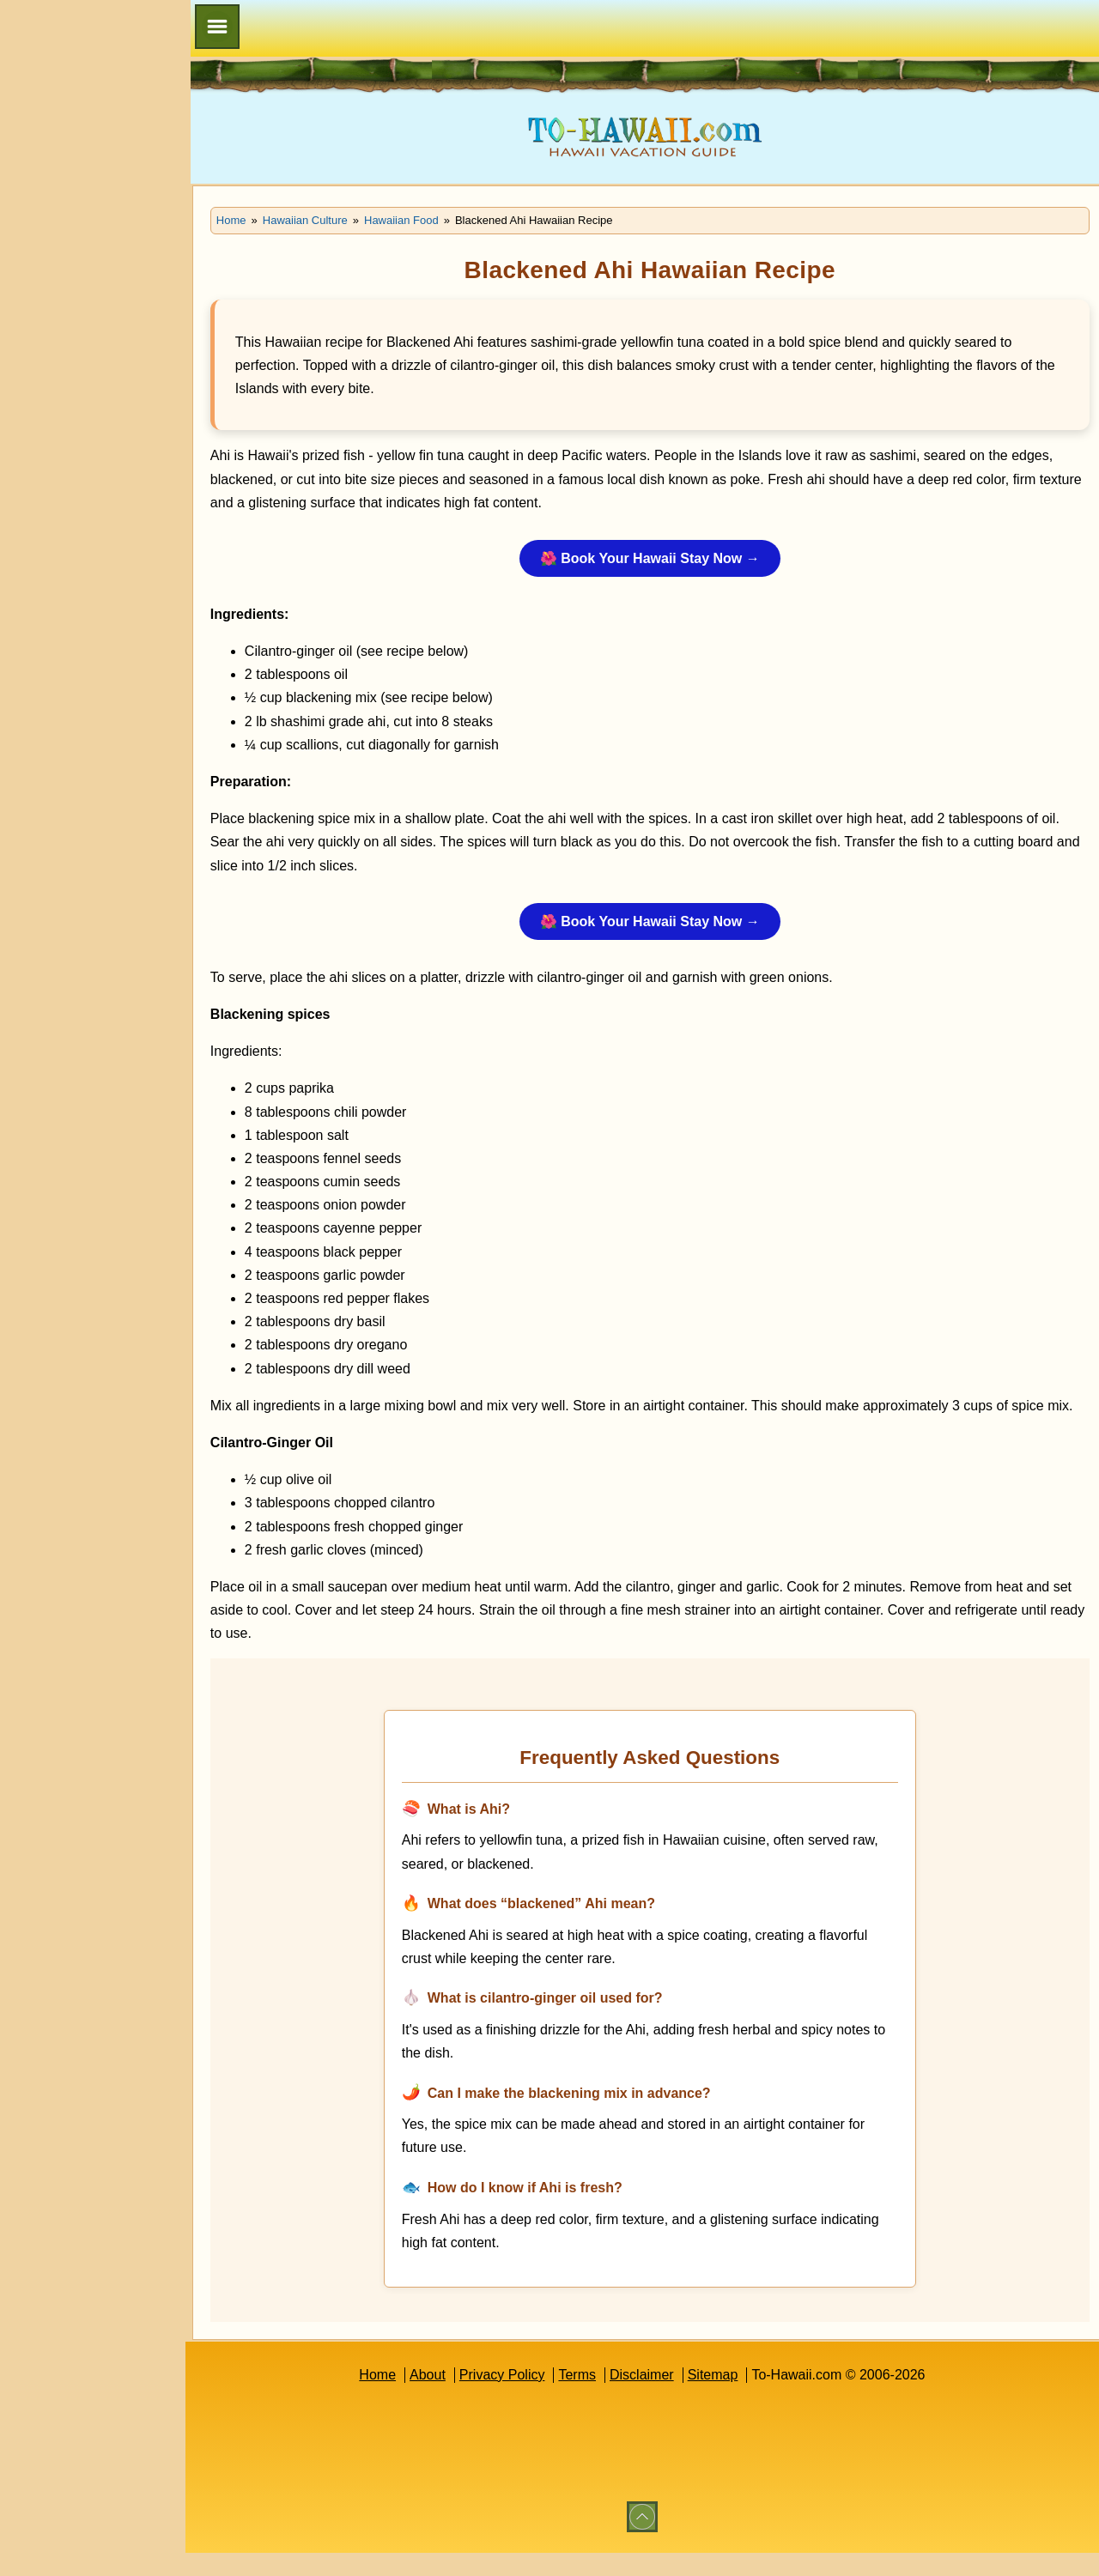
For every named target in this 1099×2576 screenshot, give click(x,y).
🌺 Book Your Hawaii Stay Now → (662, 558)
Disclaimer (654, 2398)
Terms (590, 2398)
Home (389, 2398)
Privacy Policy (514, 2398)
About (440, 2398)
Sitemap (725, 2398)
